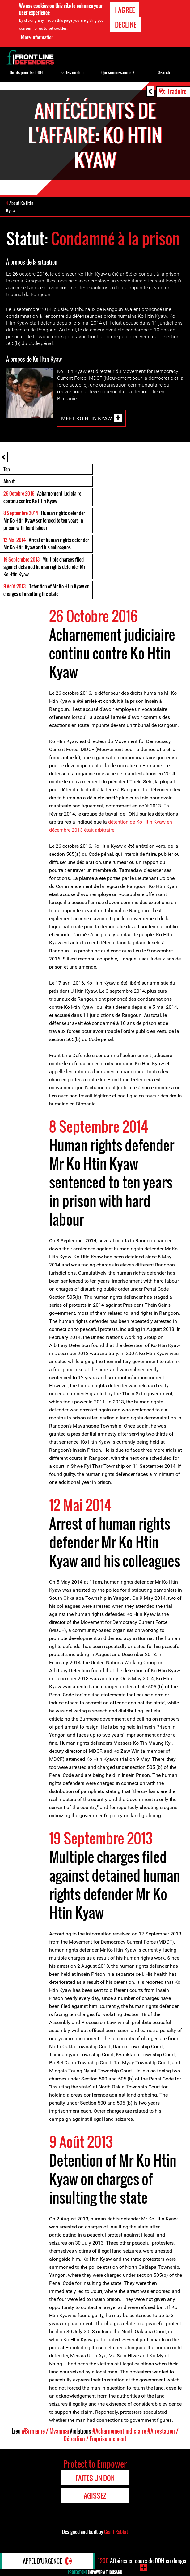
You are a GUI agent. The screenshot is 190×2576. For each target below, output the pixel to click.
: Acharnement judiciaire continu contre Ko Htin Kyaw (42, 497)
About (9, 481)
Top (6, 469)
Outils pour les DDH (26, 72)
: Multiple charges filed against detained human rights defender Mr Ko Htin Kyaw (44, 567)
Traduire (177, 91)
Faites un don (72, 72)
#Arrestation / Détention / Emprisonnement (121, 2435)
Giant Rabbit (116, 2531)
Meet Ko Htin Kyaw (86, 418)
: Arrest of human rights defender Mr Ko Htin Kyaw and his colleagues (46, 543)
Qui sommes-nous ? (118, 72)
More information (37, 37)
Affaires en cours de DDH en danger (142, 2561)
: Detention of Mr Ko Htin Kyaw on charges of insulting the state (46, 590)
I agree (125, 10)
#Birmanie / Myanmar (46, 2431)
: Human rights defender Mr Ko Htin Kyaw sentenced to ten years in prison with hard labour (44, 520)
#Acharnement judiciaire (119, 2431)
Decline (125, 24)
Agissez (95, 2495)
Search (164, 72)
